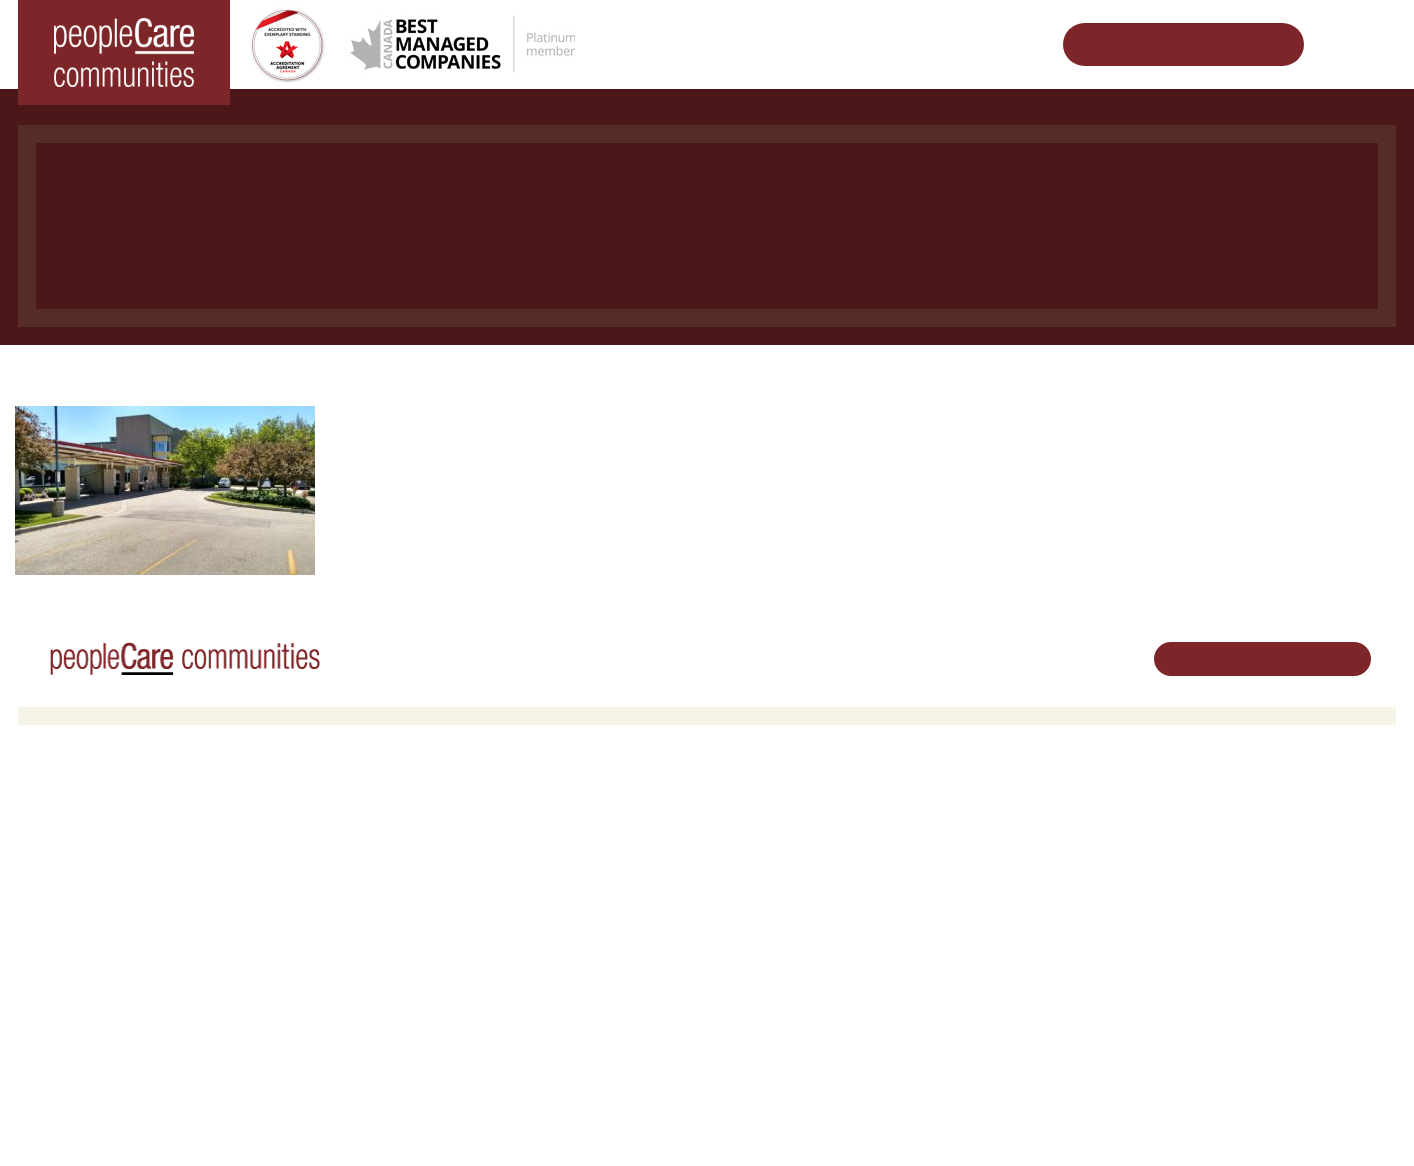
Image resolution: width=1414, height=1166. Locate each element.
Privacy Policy (408, 1119)
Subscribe (982, 1025)
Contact (977, 1051)
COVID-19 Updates (436, 866)
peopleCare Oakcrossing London (131, 891)
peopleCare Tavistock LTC (111, 917)
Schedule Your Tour (1168, 44)
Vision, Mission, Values (1021, 815)
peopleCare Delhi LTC (99, 968)
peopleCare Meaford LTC (108, 943)
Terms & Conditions (297, 1119)
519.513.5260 (1222, 883)
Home (292, 375)
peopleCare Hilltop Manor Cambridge (144, 866)
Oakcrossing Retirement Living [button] (470, 840)
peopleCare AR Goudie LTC (585, 375)
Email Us (1208, 916)
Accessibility (989, 999)
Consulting (984, 974)
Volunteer (750, 840)
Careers (746, 815)
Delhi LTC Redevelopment (456, 917)
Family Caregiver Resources (463, 891)
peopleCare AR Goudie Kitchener (133, 840)
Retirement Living (435, 815)
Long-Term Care (401, 375)
